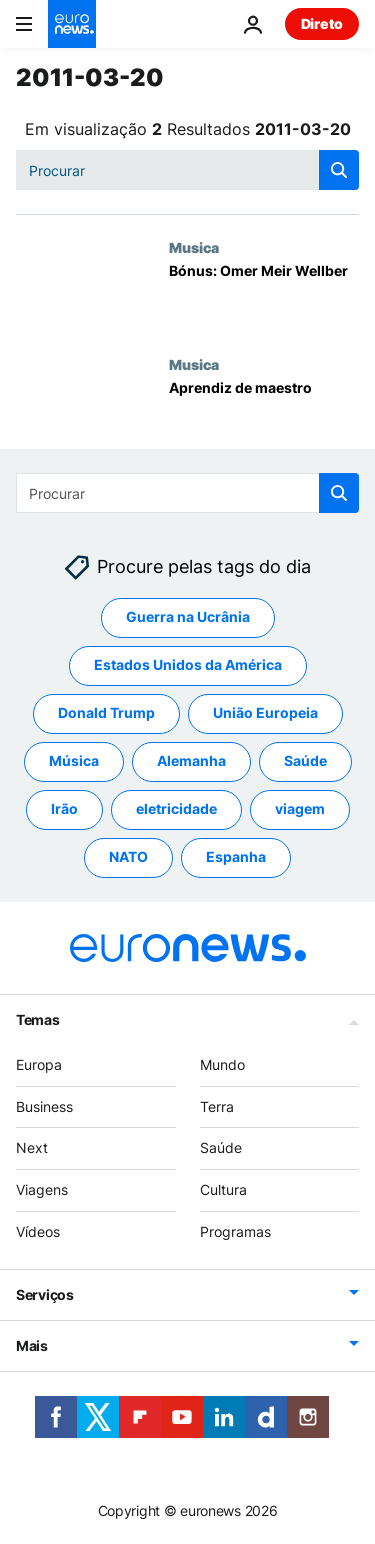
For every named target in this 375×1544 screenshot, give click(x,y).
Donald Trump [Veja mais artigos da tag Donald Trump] (106, 713)
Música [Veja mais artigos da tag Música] (74, 761)
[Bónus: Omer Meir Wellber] (264, 297)
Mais (32, 1345)
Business (44, 1106)
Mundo (222, 1064)
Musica (194, 247)
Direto (322, 23)
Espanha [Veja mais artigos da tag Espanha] (236, 857)
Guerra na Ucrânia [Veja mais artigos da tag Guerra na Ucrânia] (188, 617)
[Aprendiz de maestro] (264, 414)
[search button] (339, 170)
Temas (38, 1019)
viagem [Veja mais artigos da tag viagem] (300, 809)
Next (32, 1148)
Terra (217, 1106)
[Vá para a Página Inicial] (72, 24)
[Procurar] (187, 170)
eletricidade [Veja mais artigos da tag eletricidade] (176, 809)
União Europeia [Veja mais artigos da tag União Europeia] (265, 713)
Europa (39, 1064)
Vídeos (38, 1231)
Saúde (221, 1148)
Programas (235, 1231)
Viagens (42, 1189)
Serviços (45, 1294)
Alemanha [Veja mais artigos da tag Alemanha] (191, 761)
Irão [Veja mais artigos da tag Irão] (64, 809)
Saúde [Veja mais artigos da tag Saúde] (305, 761)
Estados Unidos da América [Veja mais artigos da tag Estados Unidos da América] (188, 665)
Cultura (223, 1189)
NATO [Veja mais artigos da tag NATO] (128, 857)
